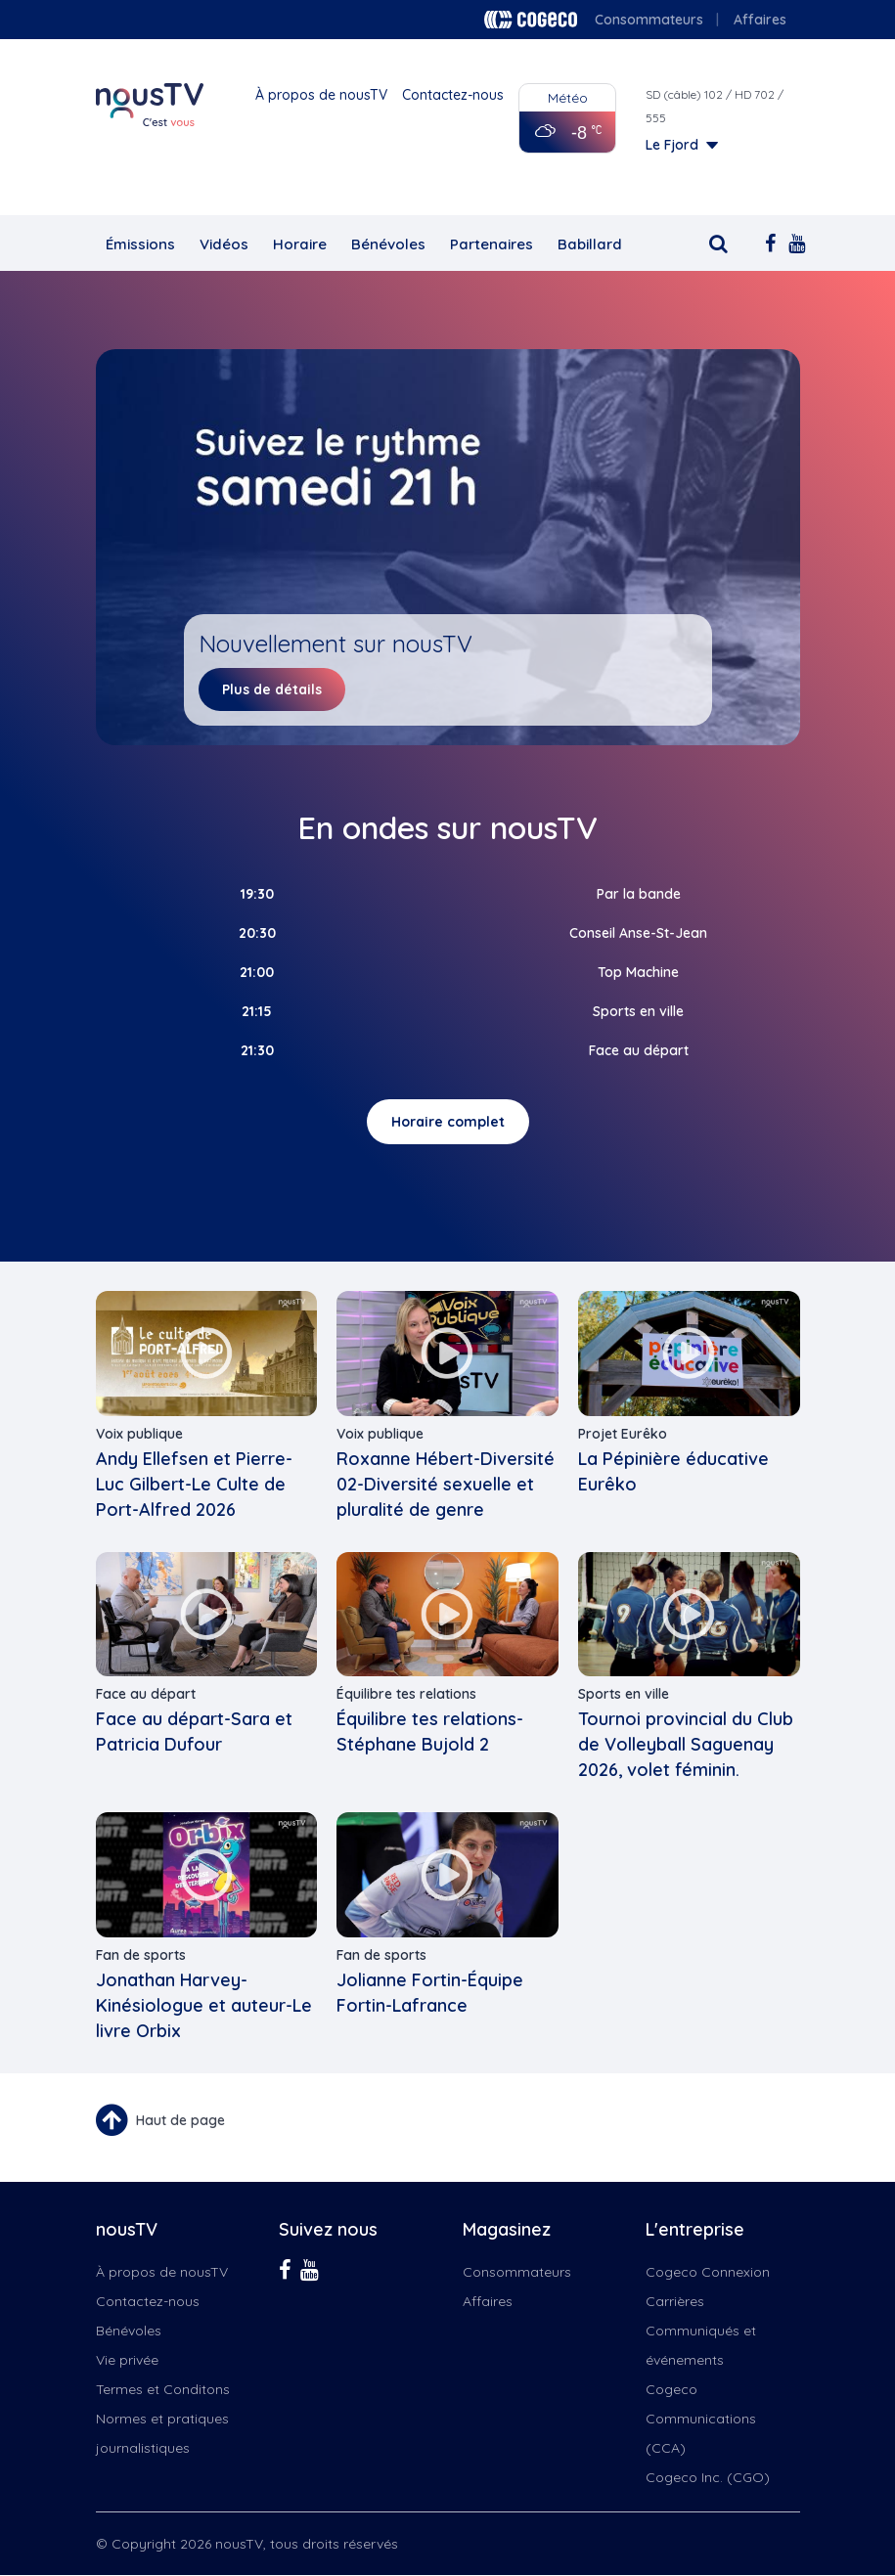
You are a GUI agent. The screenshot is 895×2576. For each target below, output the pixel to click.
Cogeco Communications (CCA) (701, 2418)
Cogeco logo (530, 19)
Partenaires (491, 244)
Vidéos (224, 244)
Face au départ (146, 1694)
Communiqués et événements (701, 2345)
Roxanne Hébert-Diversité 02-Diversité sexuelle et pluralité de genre (445, 1484)
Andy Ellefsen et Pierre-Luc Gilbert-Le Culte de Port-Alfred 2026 (194, 1484)
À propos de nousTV (321, 95)
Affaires (760, 19)
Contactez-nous (453, 95)
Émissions (140, 244)
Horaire (300, 244)
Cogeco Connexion (708, 2272)
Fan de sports (141, 1955)
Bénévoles (388, 244)
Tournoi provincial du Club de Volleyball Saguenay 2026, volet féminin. (685, 1744)
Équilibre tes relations (406, 1694)
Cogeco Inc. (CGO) (708, 2477)
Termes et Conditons (163, 2389)
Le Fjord (672, 145)
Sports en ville (623, 1694)
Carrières (675, 2301)
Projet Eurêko (622, 1434)
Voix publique (139, 1434)
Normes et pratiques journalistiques (162, 2433)
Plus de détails (272, 689)
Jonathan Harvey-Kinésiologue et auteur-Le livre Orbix (204, 2005)
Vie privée (127, 2360)
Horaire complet (448, 1122)
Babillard (590, 244)
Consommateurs (649, 19)
